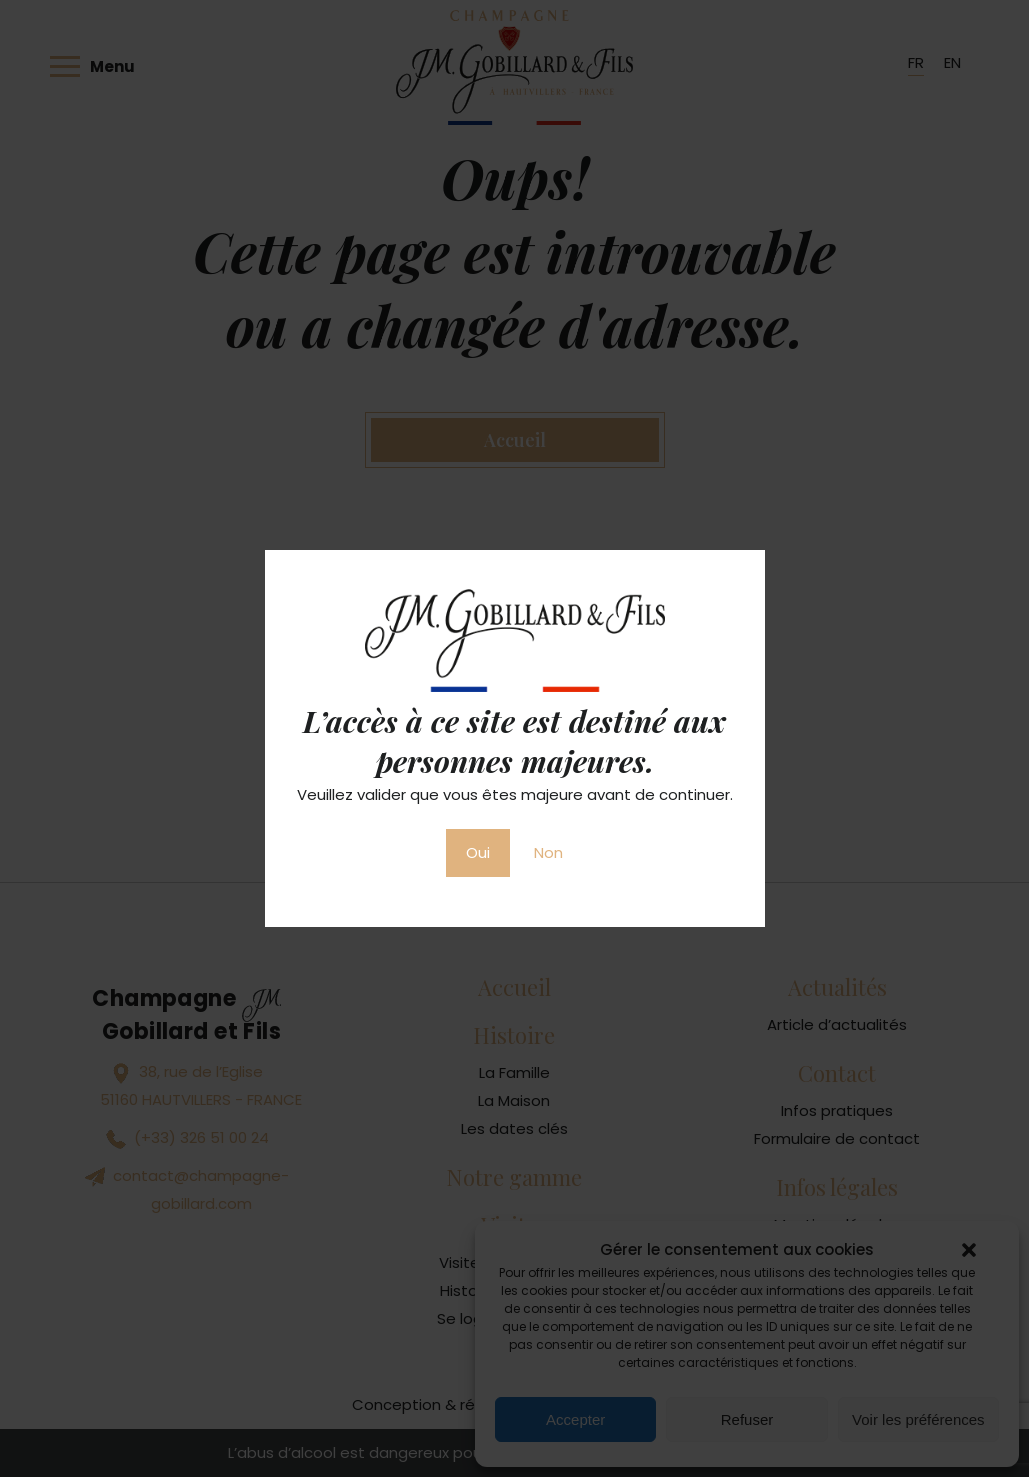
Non (548, 852)
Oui (478, 852)
